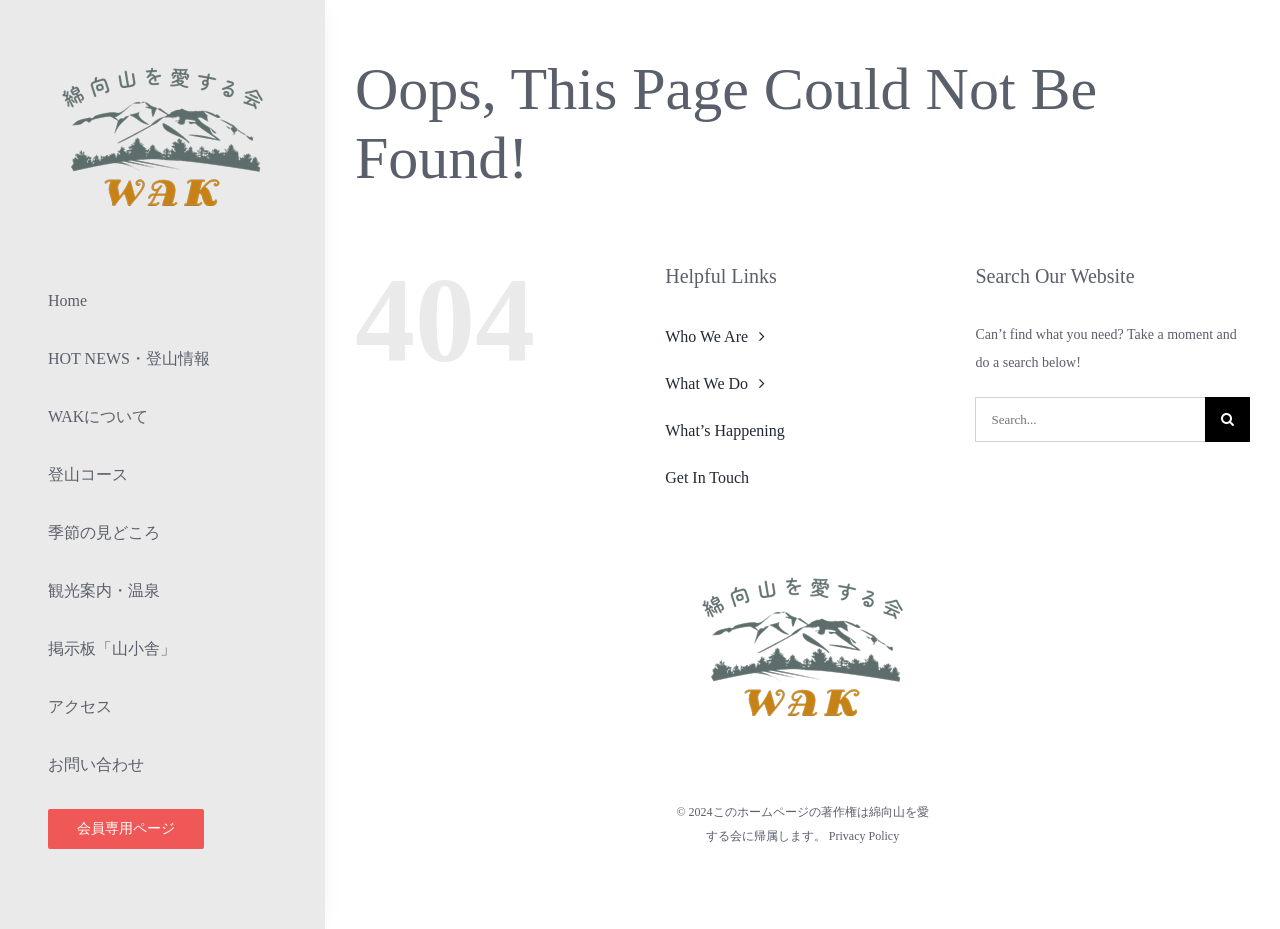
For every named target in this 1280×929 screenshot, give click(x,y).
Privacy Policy (864, 836)
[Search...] (1090, 419)
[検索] (1227, 419)
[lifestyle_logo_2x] (163, 66)
